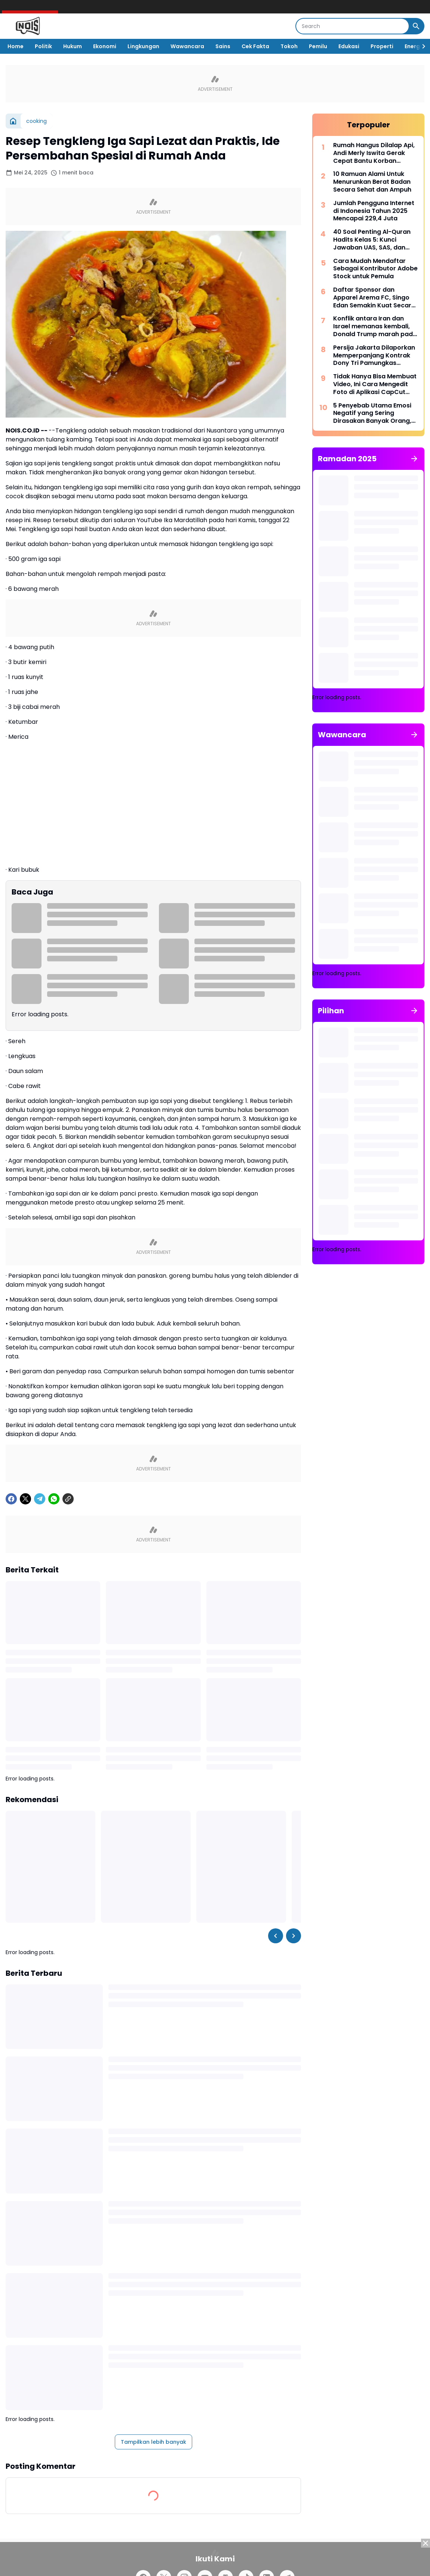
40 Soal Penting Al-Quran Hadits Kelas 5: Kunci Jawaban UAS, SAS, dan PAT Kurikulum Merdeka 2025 (372, 239)
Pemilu (318, 46)
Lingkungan (143, 46)
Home (15, 46)
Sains (222, 46)
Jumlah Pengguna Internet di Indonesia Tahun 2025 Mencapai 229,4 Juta (373, 211)
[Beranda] (13, 121)
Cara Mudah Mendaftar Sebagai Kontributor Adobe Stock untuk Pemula (375, 268)
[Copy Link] (68, 1498)
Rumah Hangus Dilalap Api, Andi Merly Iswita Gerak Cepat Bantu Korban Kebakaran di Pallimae (374, 153)
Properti (382, 46)
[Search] (352, 26)
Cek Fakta (255, 46)
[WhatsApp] (53, 1498)
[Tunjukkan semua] (414, 458)
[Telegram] (39, 1498)
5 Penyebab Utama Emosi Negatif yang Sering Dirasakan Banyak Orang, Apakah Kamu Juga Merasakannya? (372, 413)
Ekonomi (104, 46)
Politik (43, 46)
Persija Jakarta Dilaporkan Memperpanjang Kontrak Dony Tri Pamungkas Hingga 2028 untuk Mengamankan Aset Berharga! (374, 355)
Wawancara (187, 46)
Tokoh (289, 46)
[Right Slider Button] (420, 46)
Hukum (72, 46)
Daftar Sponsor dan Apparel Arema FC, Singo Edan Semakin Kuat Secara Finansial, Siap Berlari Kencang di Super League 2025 (374, 297)
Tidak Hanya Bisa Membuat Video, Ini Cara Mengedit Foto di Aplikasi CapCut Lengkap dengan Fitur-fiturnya (375, 384)
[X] (25, 1498)
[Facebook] (11, 1498)
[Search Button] (416, 26)
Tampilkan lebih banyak (153, 2442)
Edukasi (348, 46)
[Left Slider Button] (275, 1935)
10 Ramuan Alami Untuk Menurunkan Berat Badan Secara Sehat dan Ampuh (372, 181)
